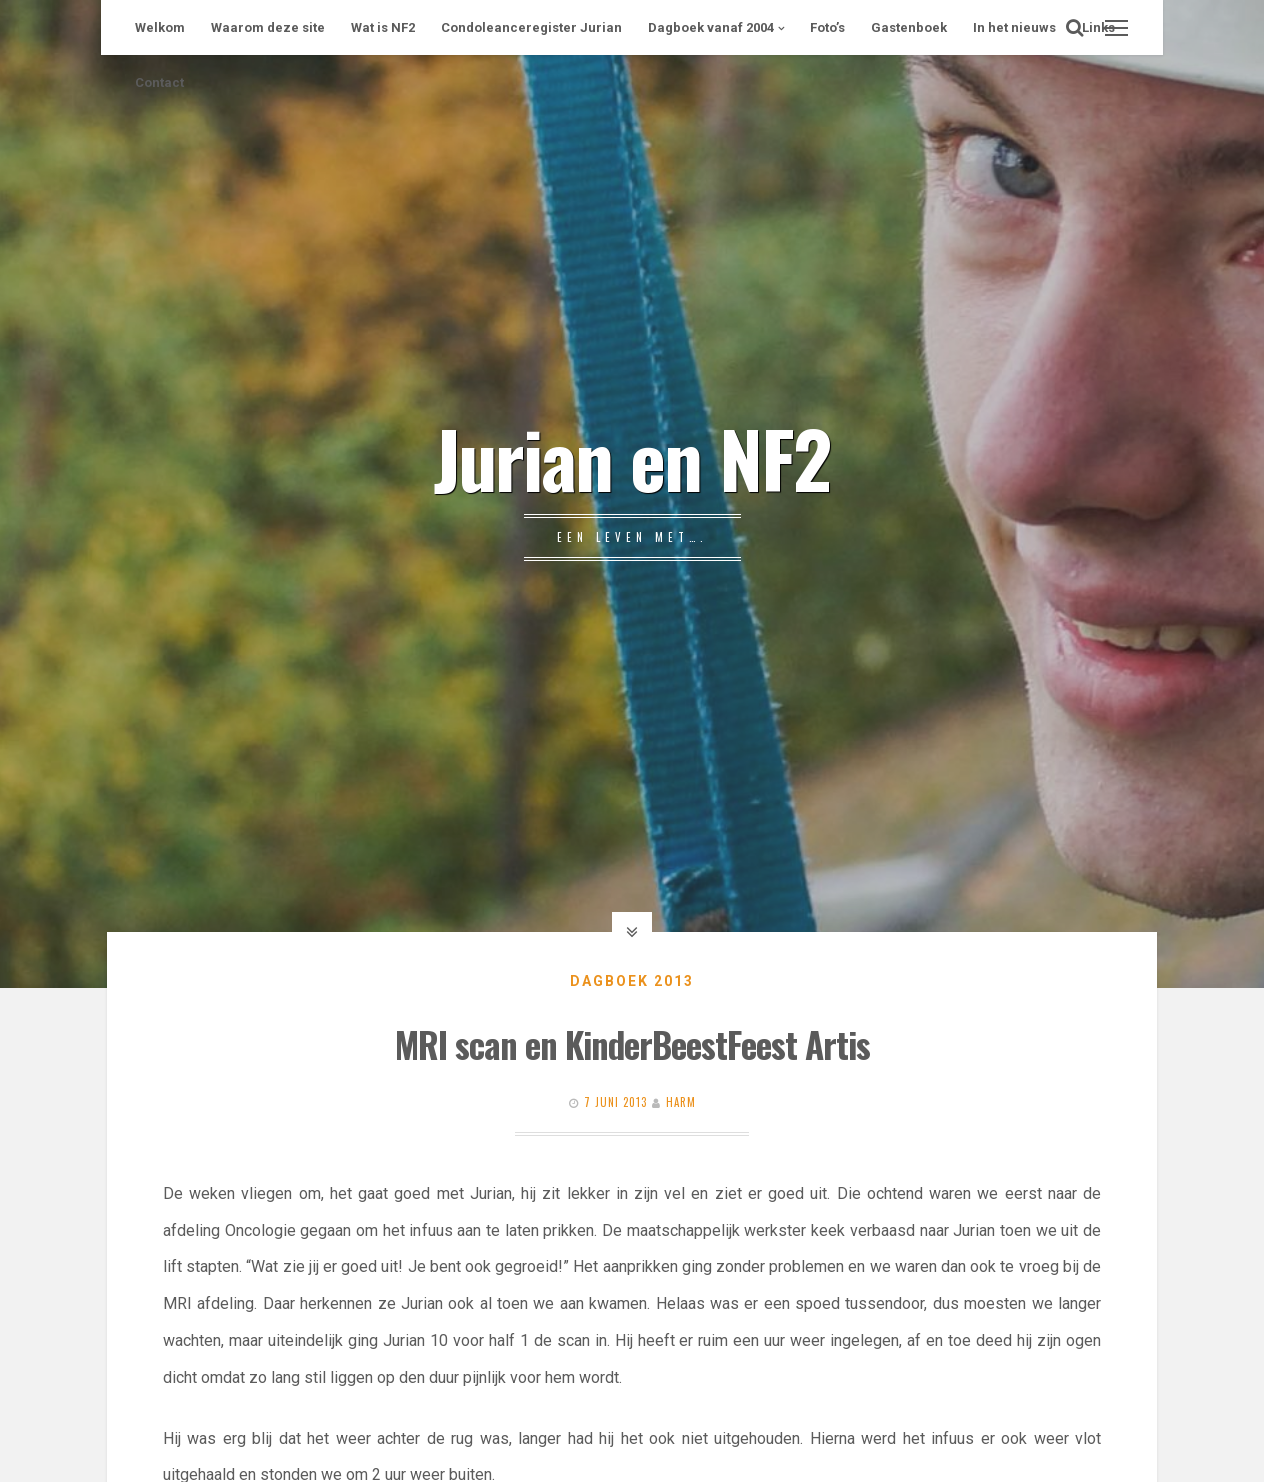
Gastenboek (909, 27)
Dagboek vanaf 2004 (711, 27)
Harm (681, 1102)
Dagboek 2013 (632, 981)
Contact (159, 82)
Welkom (160, 27)
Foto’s (827, 27)
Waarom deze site (268, 27)
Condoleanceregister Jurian (531, 27)
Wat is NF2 (383, 27)
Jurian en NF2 (632, 457)
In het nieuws (1014, 27)
